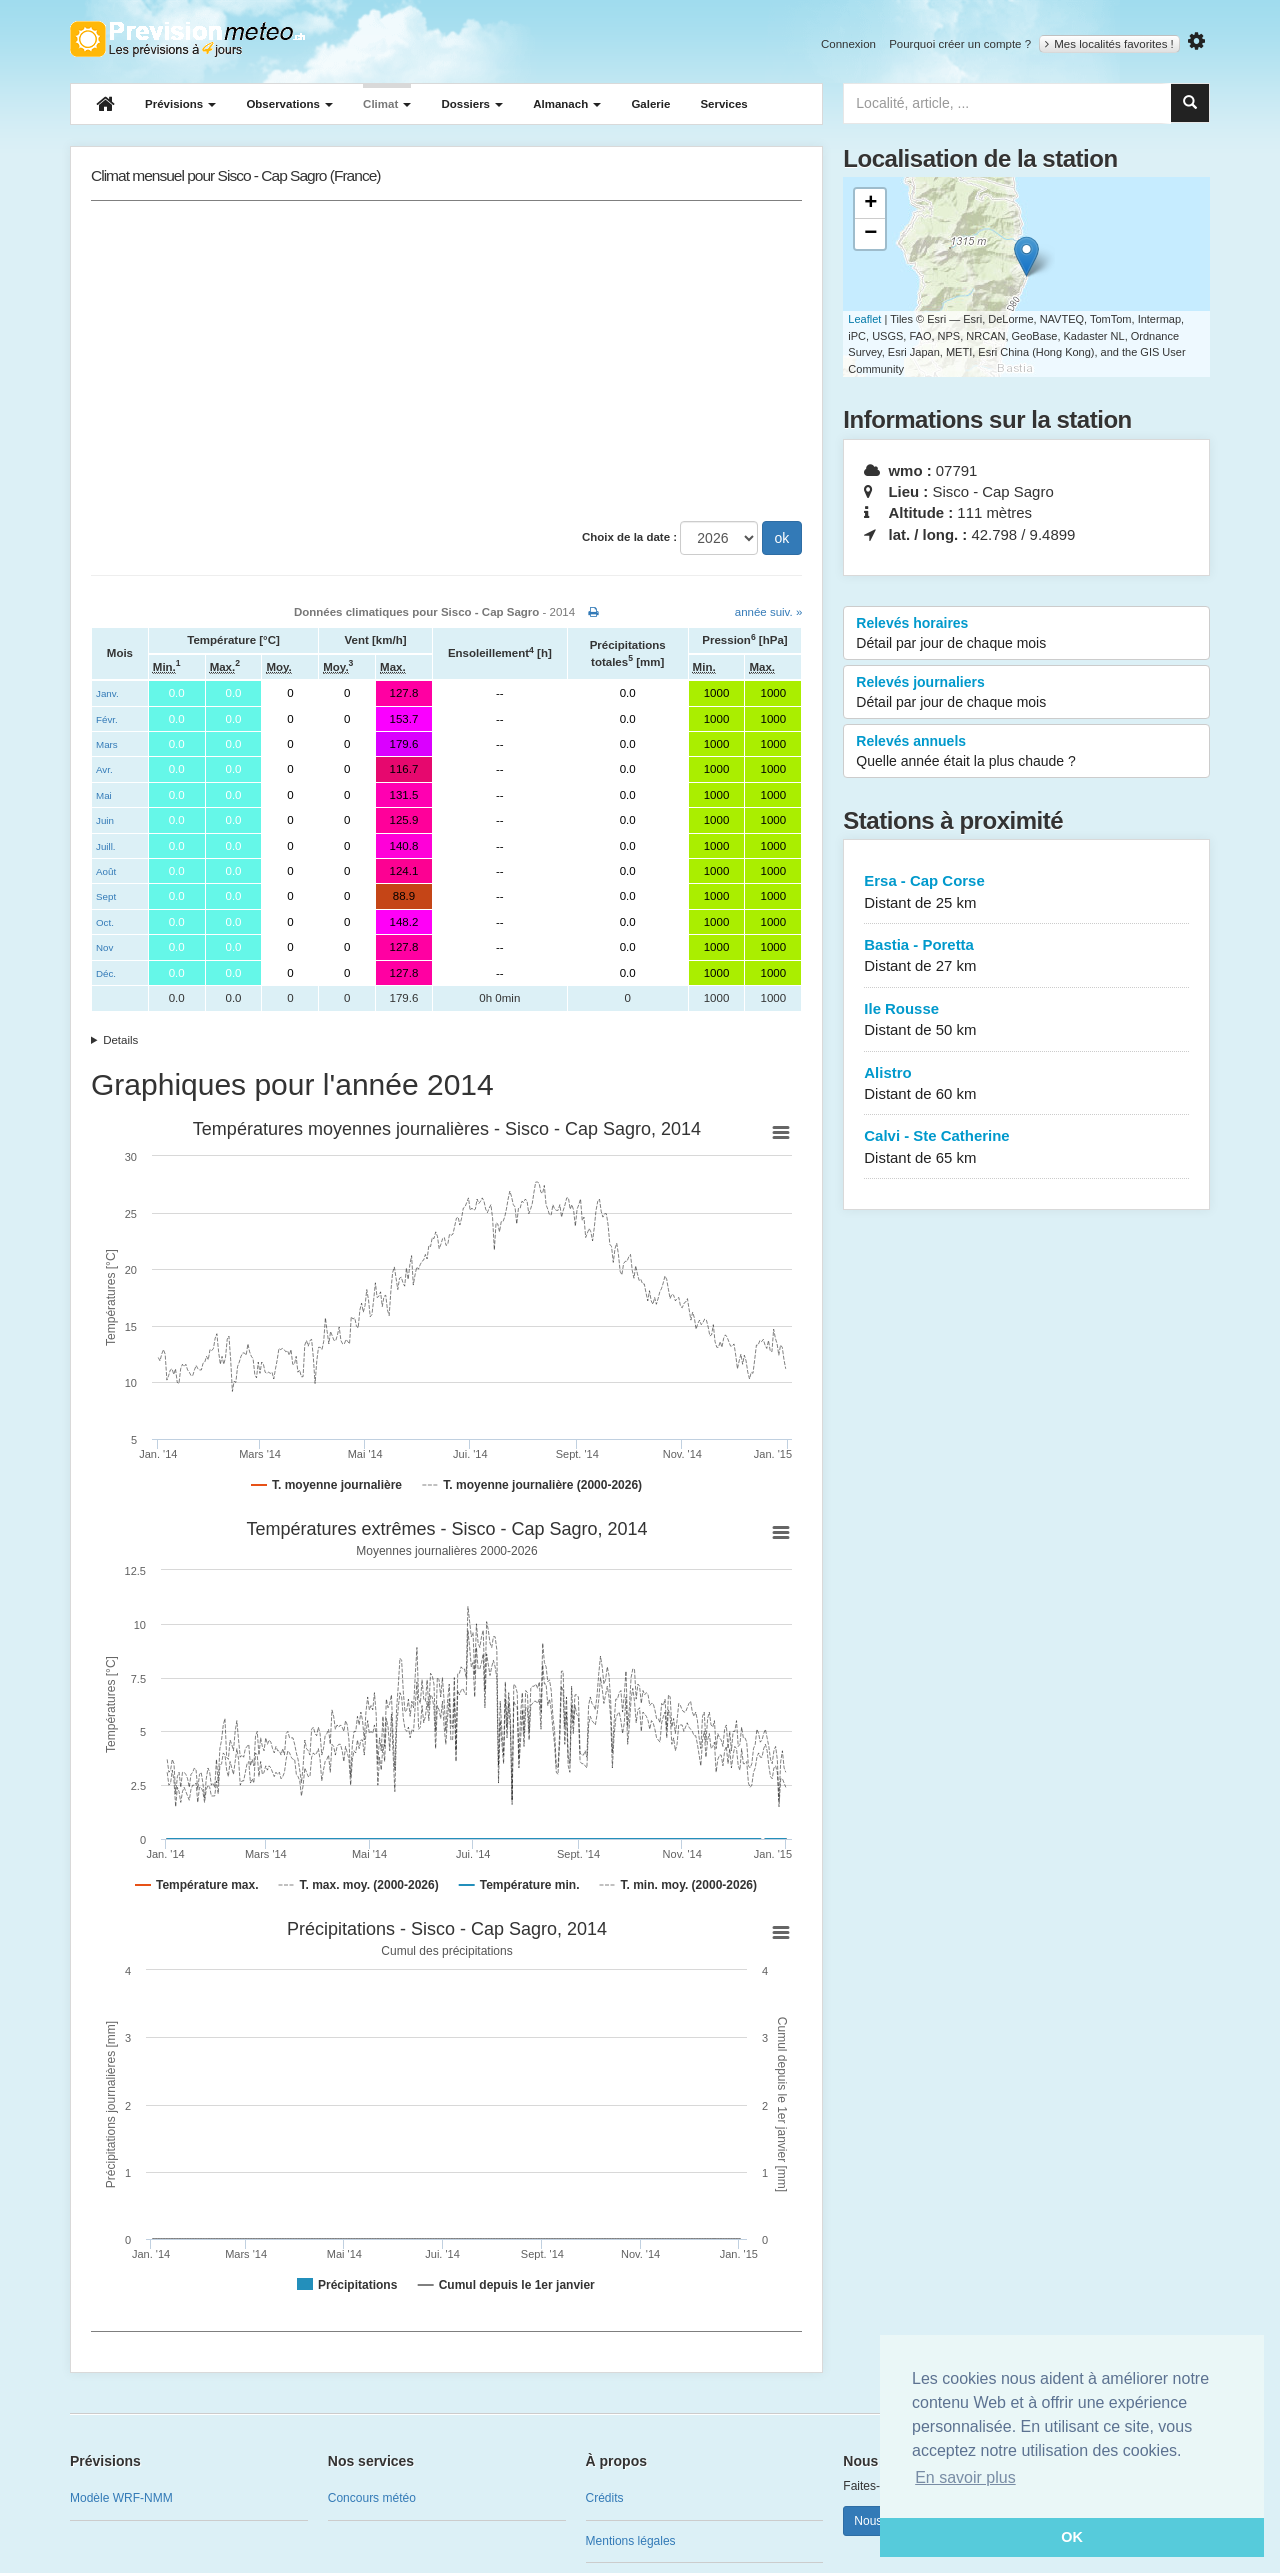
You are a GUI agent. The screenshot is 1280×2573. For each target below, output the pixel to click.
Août (106, 871)
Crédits (605, 2498)
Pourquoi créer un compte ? (960, 44)
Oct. (105, 922)
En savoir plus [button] (965, 2477)
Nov (104, 947)
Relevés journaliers (1026, 693)
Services (723, 104)
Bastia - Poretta (1026, 956)
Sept (106, 896)
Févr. (107, 719)
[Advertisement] (446, 361)
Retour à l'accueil (187, 39)
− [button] (870, 234)
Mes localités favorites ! (1109, 44)
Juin (105, 820)
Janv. (107, 693)
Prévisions (180, 104)
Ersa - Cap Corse (1026, 892)
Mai (104, 795)
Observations (289, 104)
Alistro (1026, 1084)
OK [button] (1072, 2537)
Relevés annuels (1026, 752)
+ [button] (870, 204)
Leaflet (864, 319)
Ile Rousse (1026, 1020)
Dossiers (472, 104)
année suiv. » (769, 612)
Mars (107, 744)
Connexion (848, 44)
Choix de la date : (629, 537)
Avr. (104, 769)
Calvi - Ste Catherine (1026, 1147)
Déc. (106, 973)
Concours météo (372, 2498)
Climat (387, 104)
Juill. (106, 846)
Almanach (567, 104)
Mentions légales (631, 2541)
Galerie (650, 104)
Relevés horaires (1026, 634)
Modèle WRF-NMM (121, 2498)
